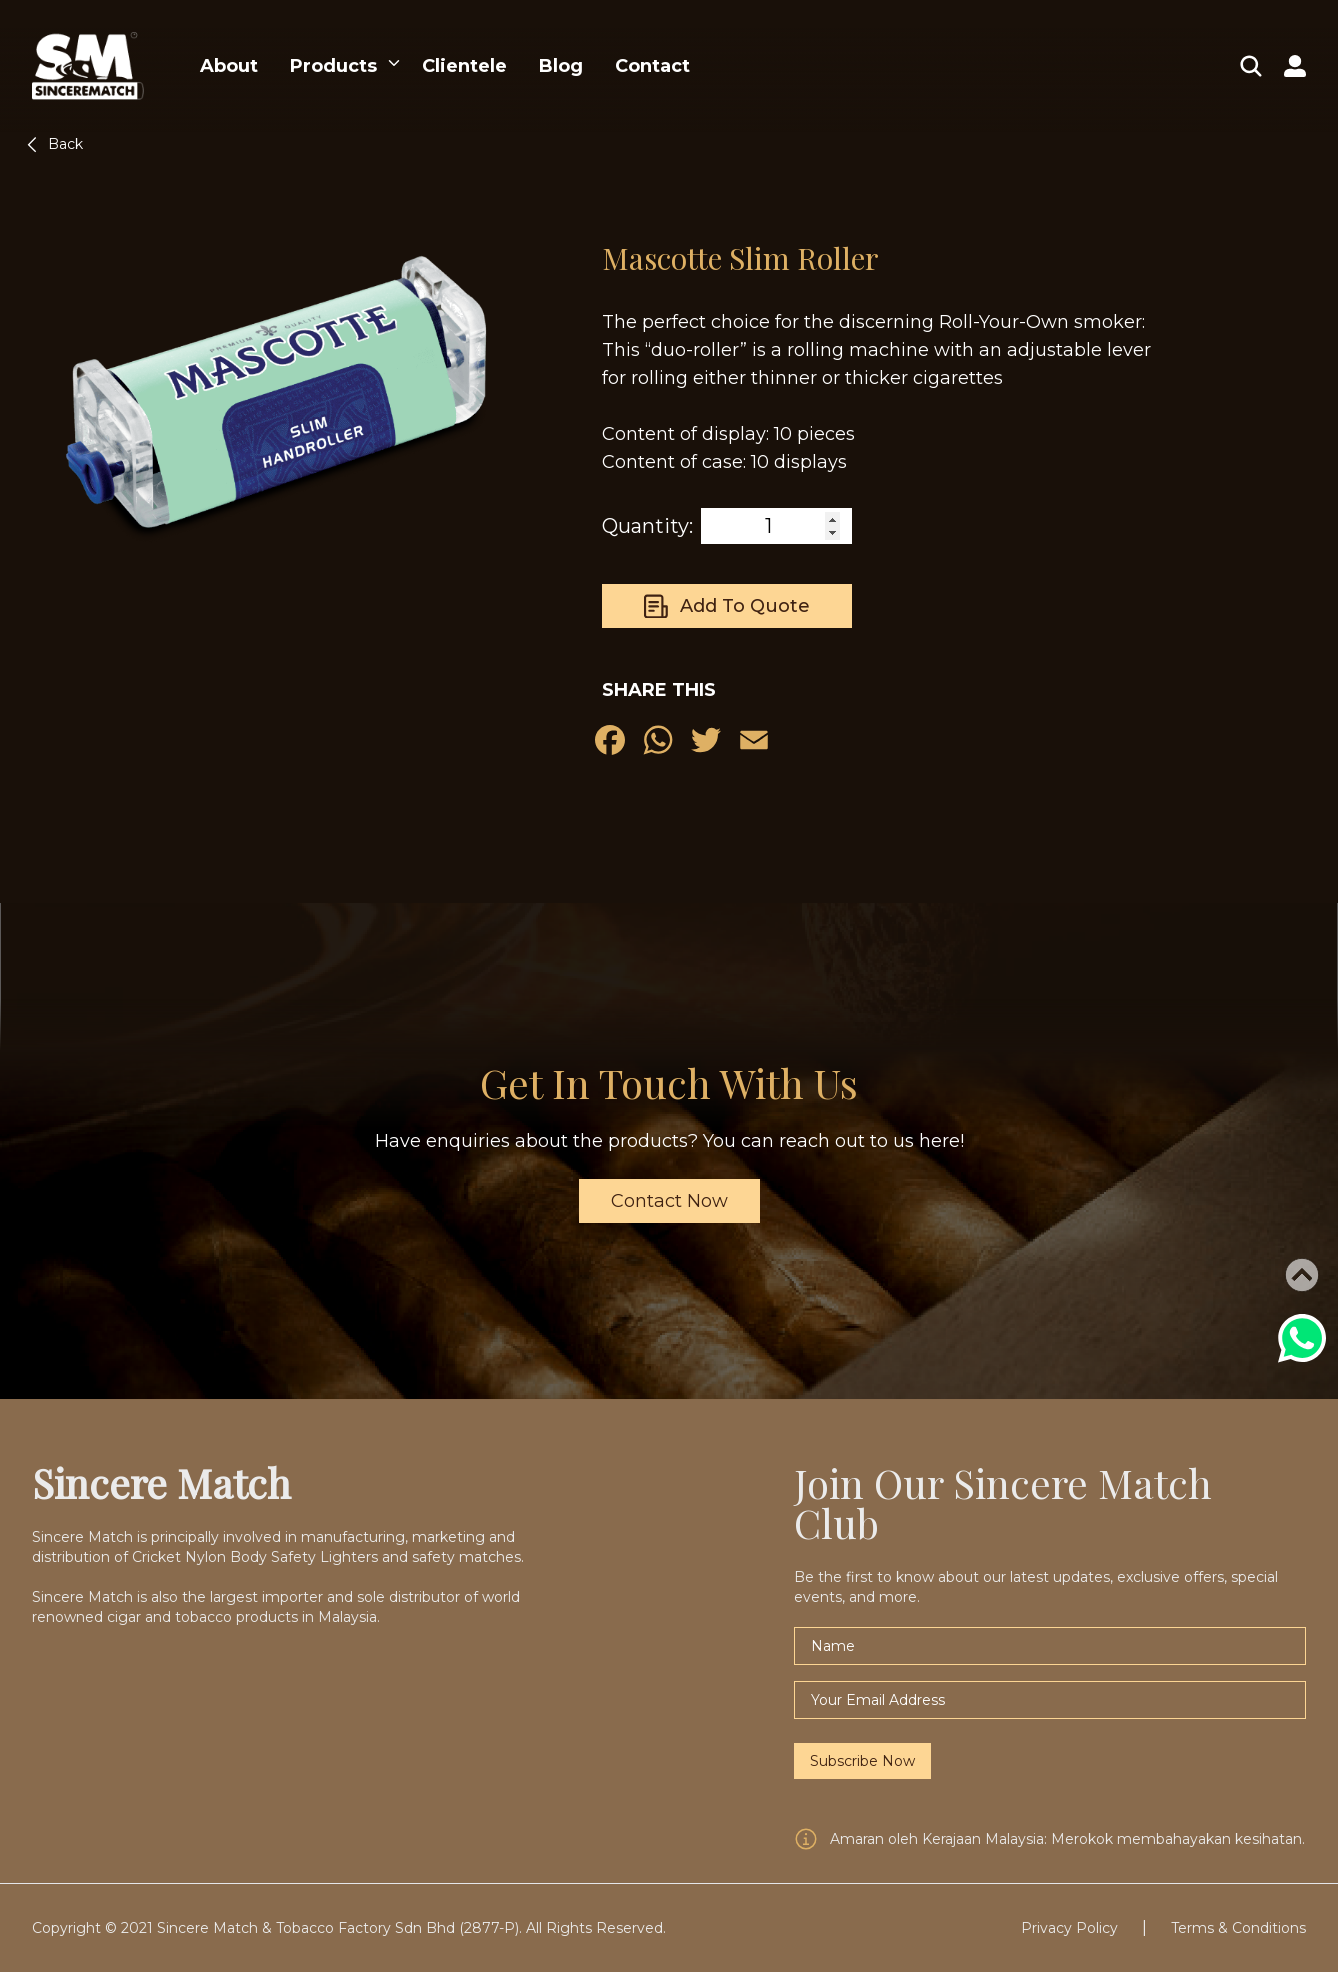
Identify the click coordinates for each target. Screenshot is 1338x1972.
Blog (561, 66)
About (229, 66)
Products (333, 66)
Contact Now (669, 1201)
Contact (652, 66)
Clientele (464, 66)
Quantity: (647, 526)
